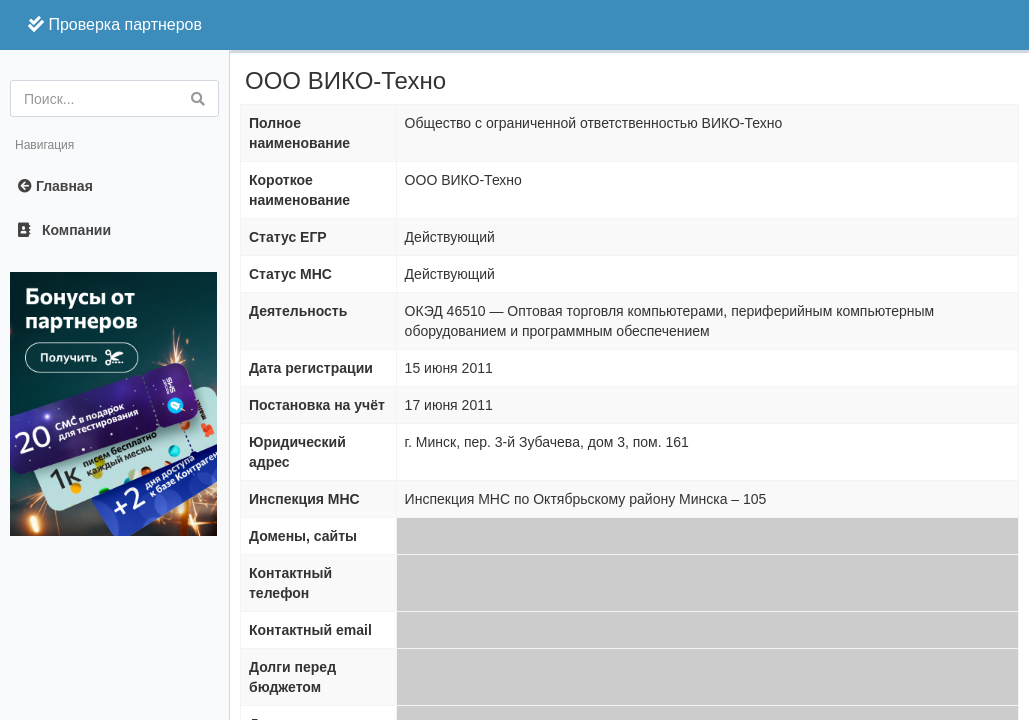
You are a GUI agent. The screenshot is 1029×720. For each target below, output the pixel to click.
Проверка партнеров (115, 24)
